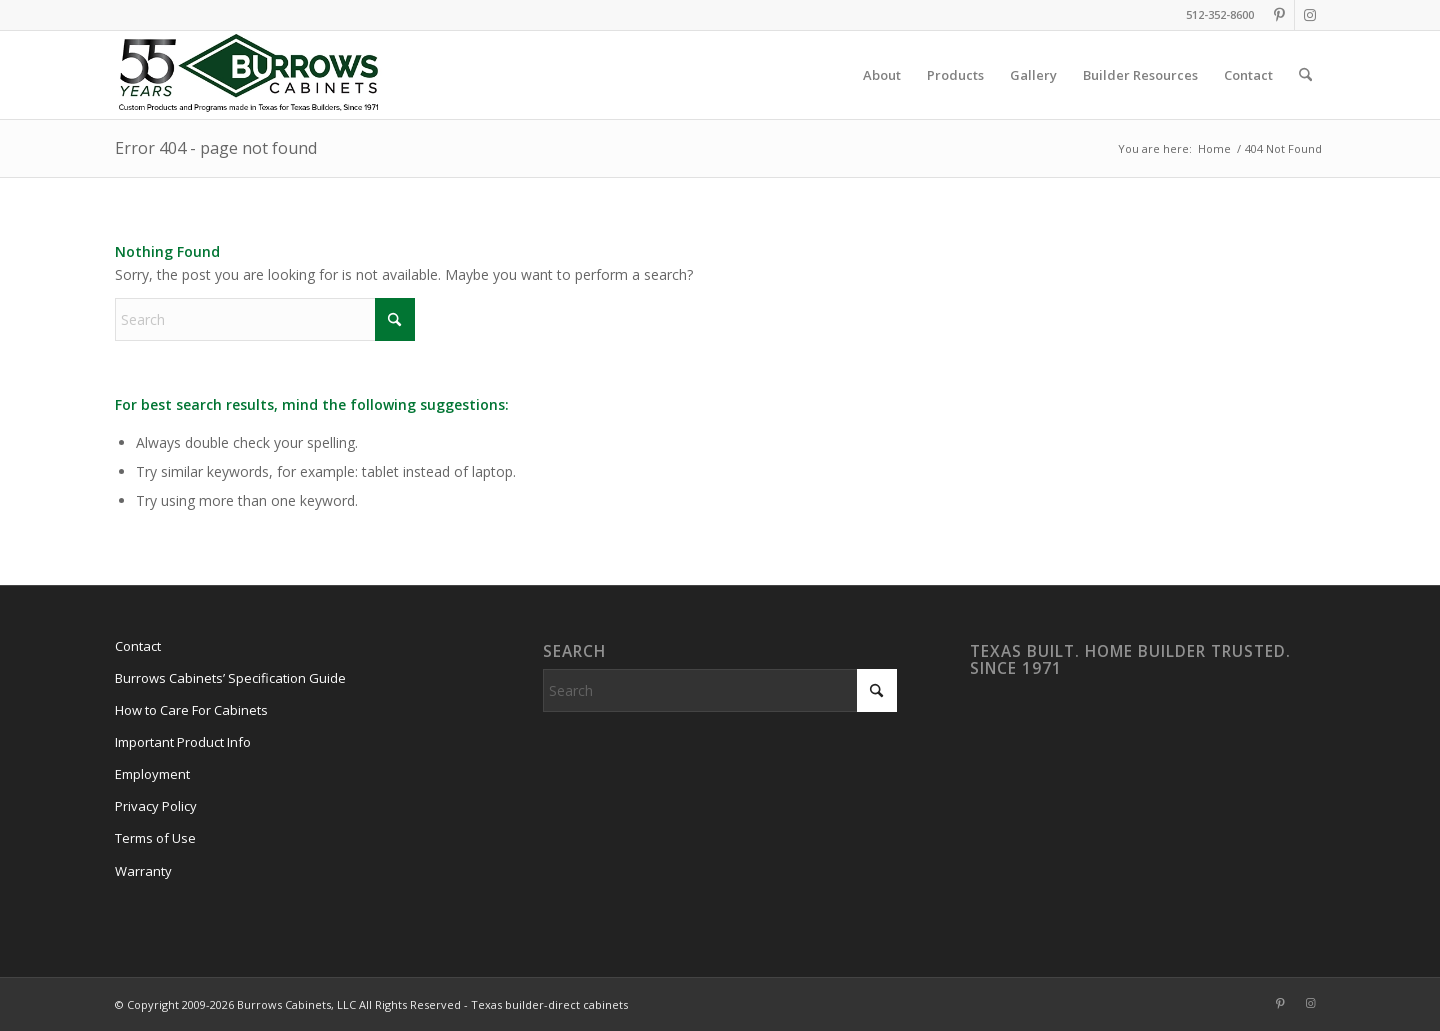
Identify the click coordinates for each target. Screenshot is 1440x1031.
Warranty (143, 871)
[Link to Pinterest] (1279, 15)
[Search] (1305, 75)
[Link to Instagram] (1310, 15)
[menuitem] (882, 75)
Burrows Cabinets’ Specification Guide (230, 678)
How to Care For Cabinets (191, 710)
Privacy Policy (156, 806)
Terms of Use (155, 838)
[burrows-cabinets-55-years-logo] (248, 75)
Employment (152, 774)
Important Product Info (183, 742)
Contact (138, 646)
